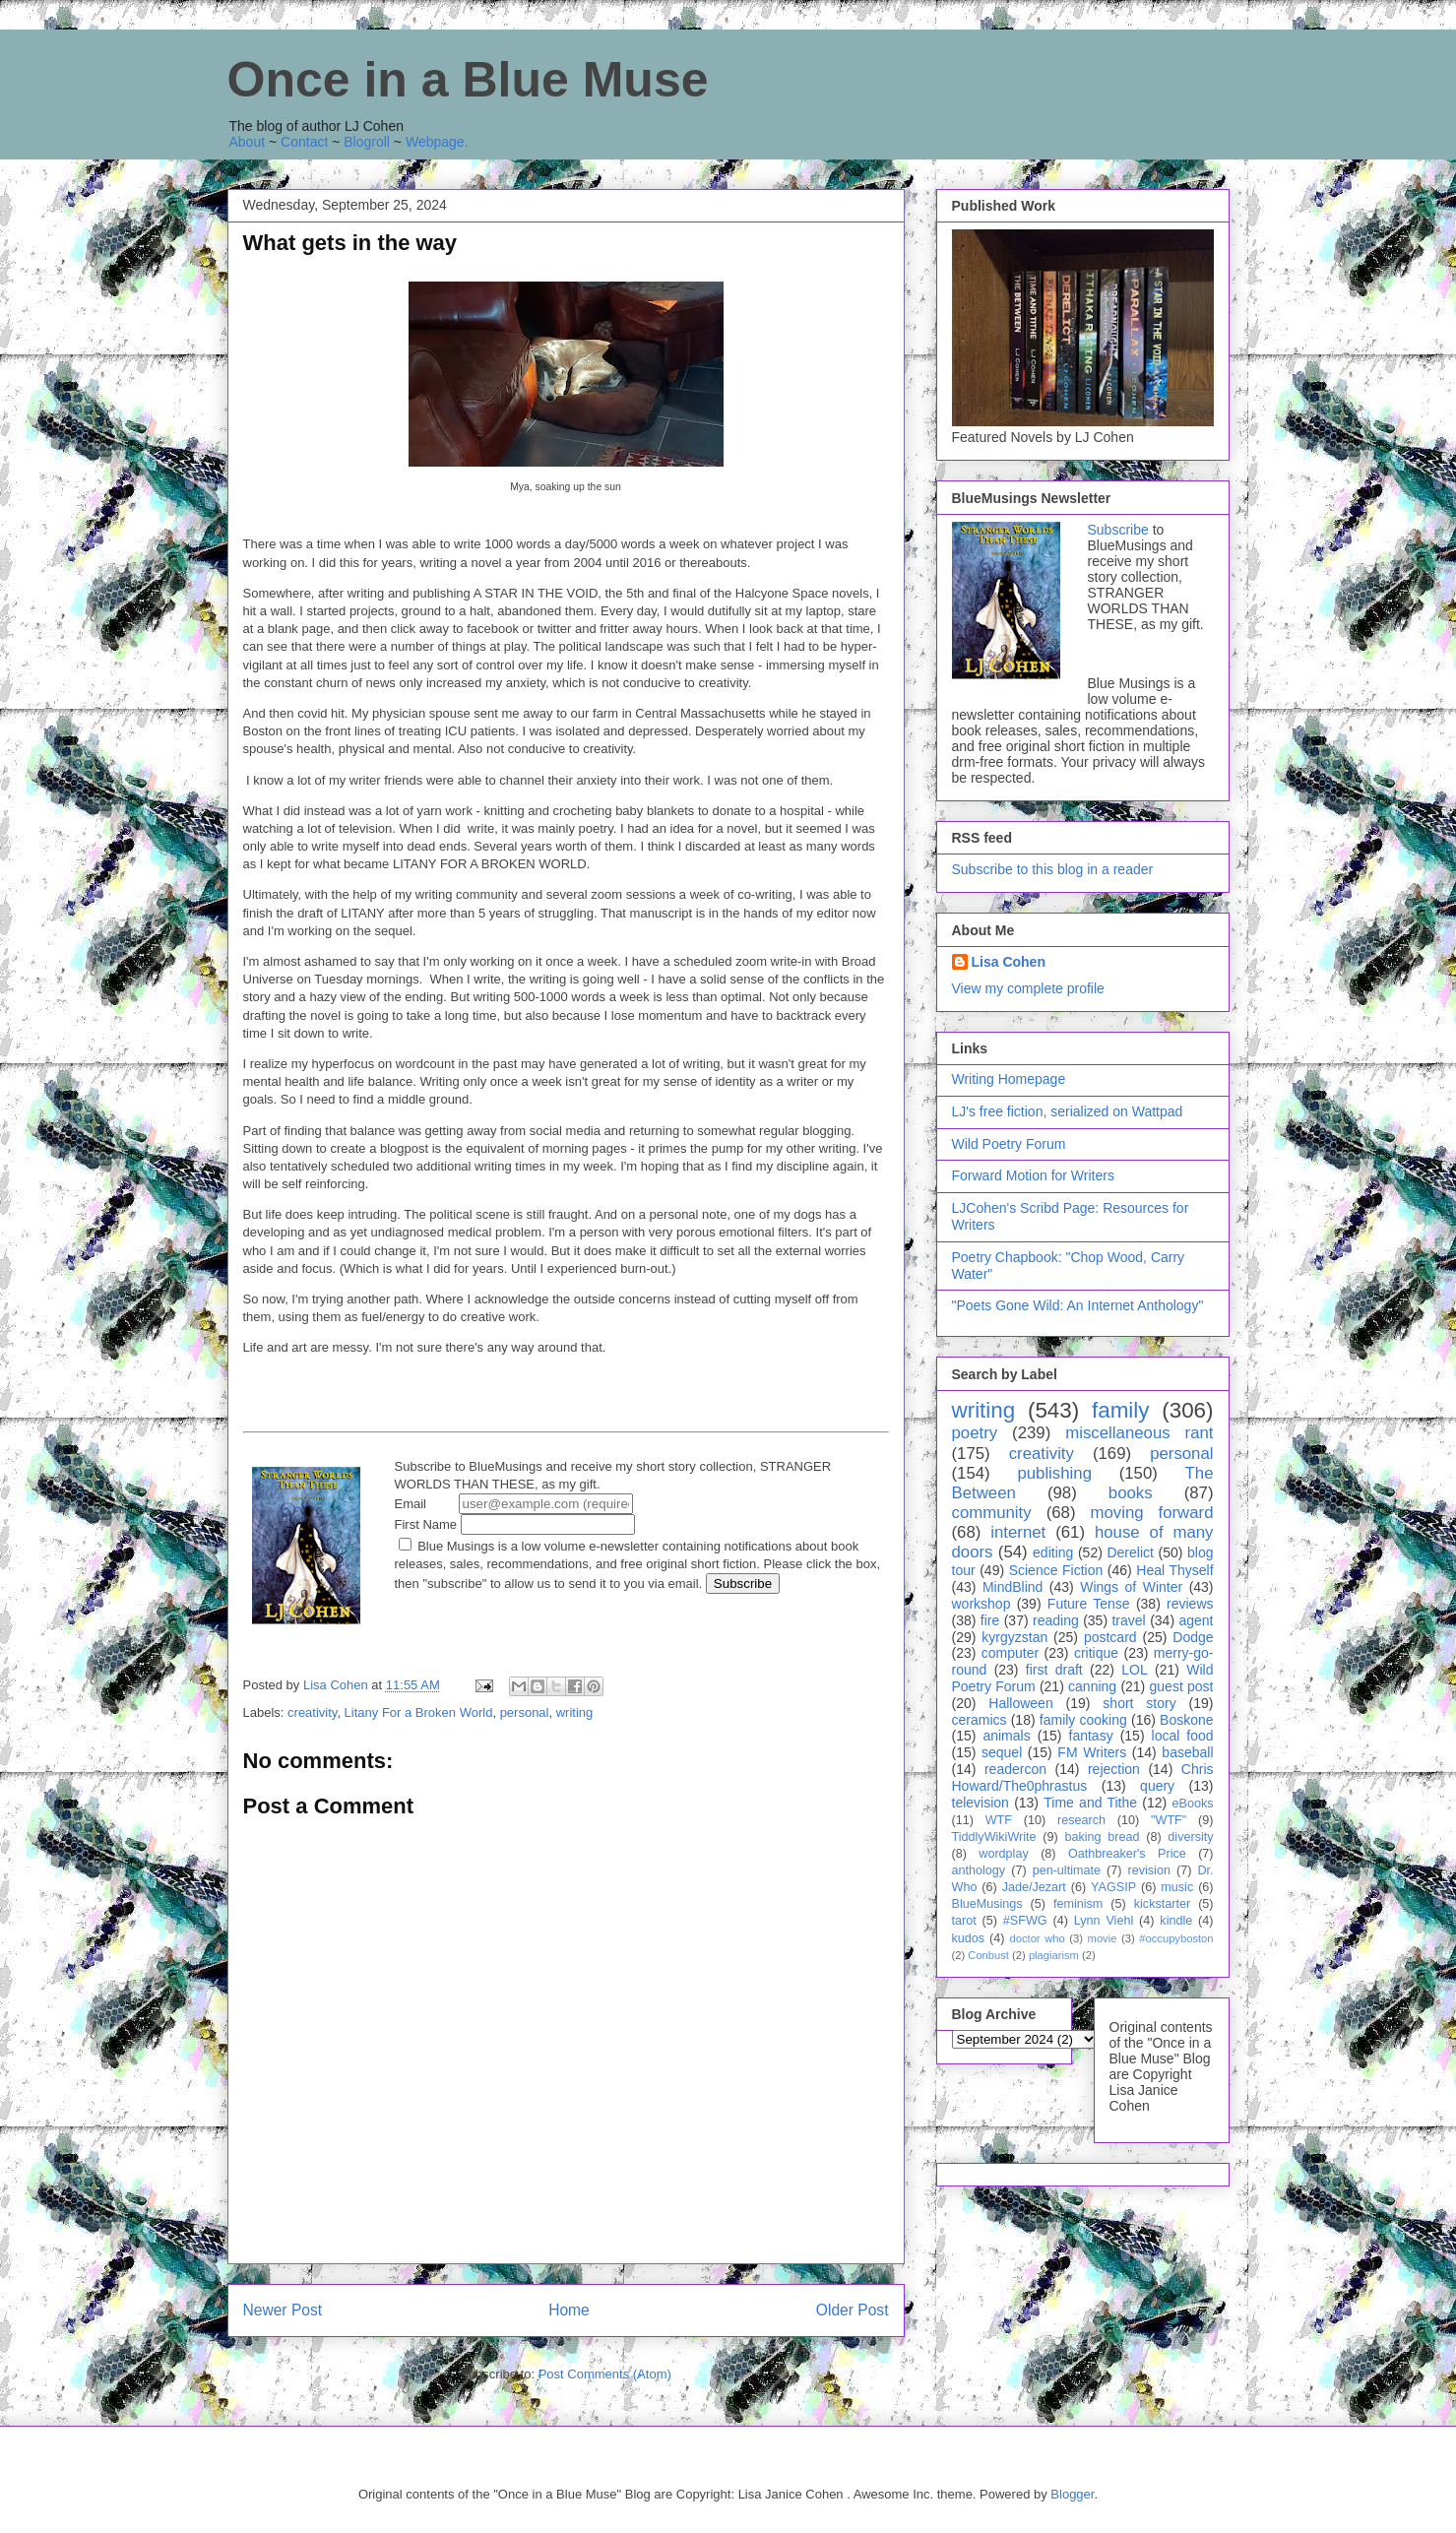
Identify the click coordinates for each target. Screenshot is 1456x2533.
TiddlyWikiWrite (994, 1837)
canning (1092, 1686)
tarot (964, 1921)
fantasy (1091, 1735)
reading (1056, 1620)
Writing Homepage (1009, 1079)
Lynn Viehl (1103, 1921)
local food (1183, 1735)
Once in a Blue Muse (468, 79)
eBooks (1192, 1803)
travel (1128, 1620)
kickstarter (1162, 1904)
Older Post (852, 2310)
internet (1017, 1532)
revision (1149, 1870)
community (992, 1512)
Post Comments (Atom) (604, 2374)
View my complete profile (1028, 988)
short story (1139, 1703)
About (247, 142)
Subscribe (1118, 530)
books (1130, 1493)
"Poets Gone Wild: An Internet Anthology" (1078, 1305)
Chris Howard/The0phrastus (1083, 1777)
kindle (1176, 1921)
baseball (1187, 1752)
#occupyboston (1176, 1938)
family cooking (1083, 1720)
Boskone (1186, 1720)
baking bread (1101, 1837)
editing (1053, 1552)
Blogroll (367, 142)
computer (1010, 1653)
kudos (968, 1938)
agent (1195, 1620)
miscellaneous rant (1139, 1433)
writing (575, 1712)
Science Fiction (1056, 1570)
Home (569, 2310)
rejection (1114, 1769)
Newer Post (283, 2310)
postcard (1110, 1637)
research (1081, 1820)
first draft (1054, 1670)
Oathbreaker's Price (1127, 1854)
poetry (975, 1433)
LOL (1134, 1670)
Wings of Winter (1131, 1587)
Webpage (435, 142)
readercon (1015, 1769)
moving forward (1151, 1512)
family (1120, 1410)
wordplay (1003, 1854)
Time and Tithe (1090, 1802)
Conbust (988, 1955)
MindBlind (1012, 1587)
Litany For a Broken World (419, 1712)
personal (524, 1712)
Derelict (1130, 1552)
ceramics (979, 1720)
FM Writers (1091, 1752)
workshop (981, 1604)
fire (990, 1620)
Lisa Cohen (1008, 962)
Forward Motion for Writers (1033, 1175)
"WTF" (1168, 1820)
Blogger (1072, 2494)
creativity (312, 1712)
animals (1006, 1735)
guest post (1182, 1686)
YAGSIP (1113, 1887)
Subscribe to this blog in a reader (1053, 869)
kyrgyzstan (1014, 1637)
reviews (1190, 1604)
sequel (1001, 1752)
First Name (515, 1524)
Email (514, 1503)
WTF (998, 1820)
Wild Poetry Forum (1009, 1144)
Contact (304, 142)
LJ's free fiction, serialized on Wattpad (1067, 1111)
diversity (1190, 1837)
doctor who (1036, 1938)
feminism (1078, 1904)
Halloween (1020, 1703)
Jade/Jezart (1034, 1887)
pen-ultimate (1067, 1870)
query (1157, 1786)
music (1177, 1887)
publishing (1054, 1473)
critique (1096, 1653)
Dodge (1192, 1637)
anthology (979, 1870)
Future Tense (1088, 1604)
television (980, 1802)
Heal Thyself (1174, 1570)
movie (1102, 1938)
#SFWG (1025, 1921)
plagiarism (1054, 1955)
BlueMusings (987, 1904)
